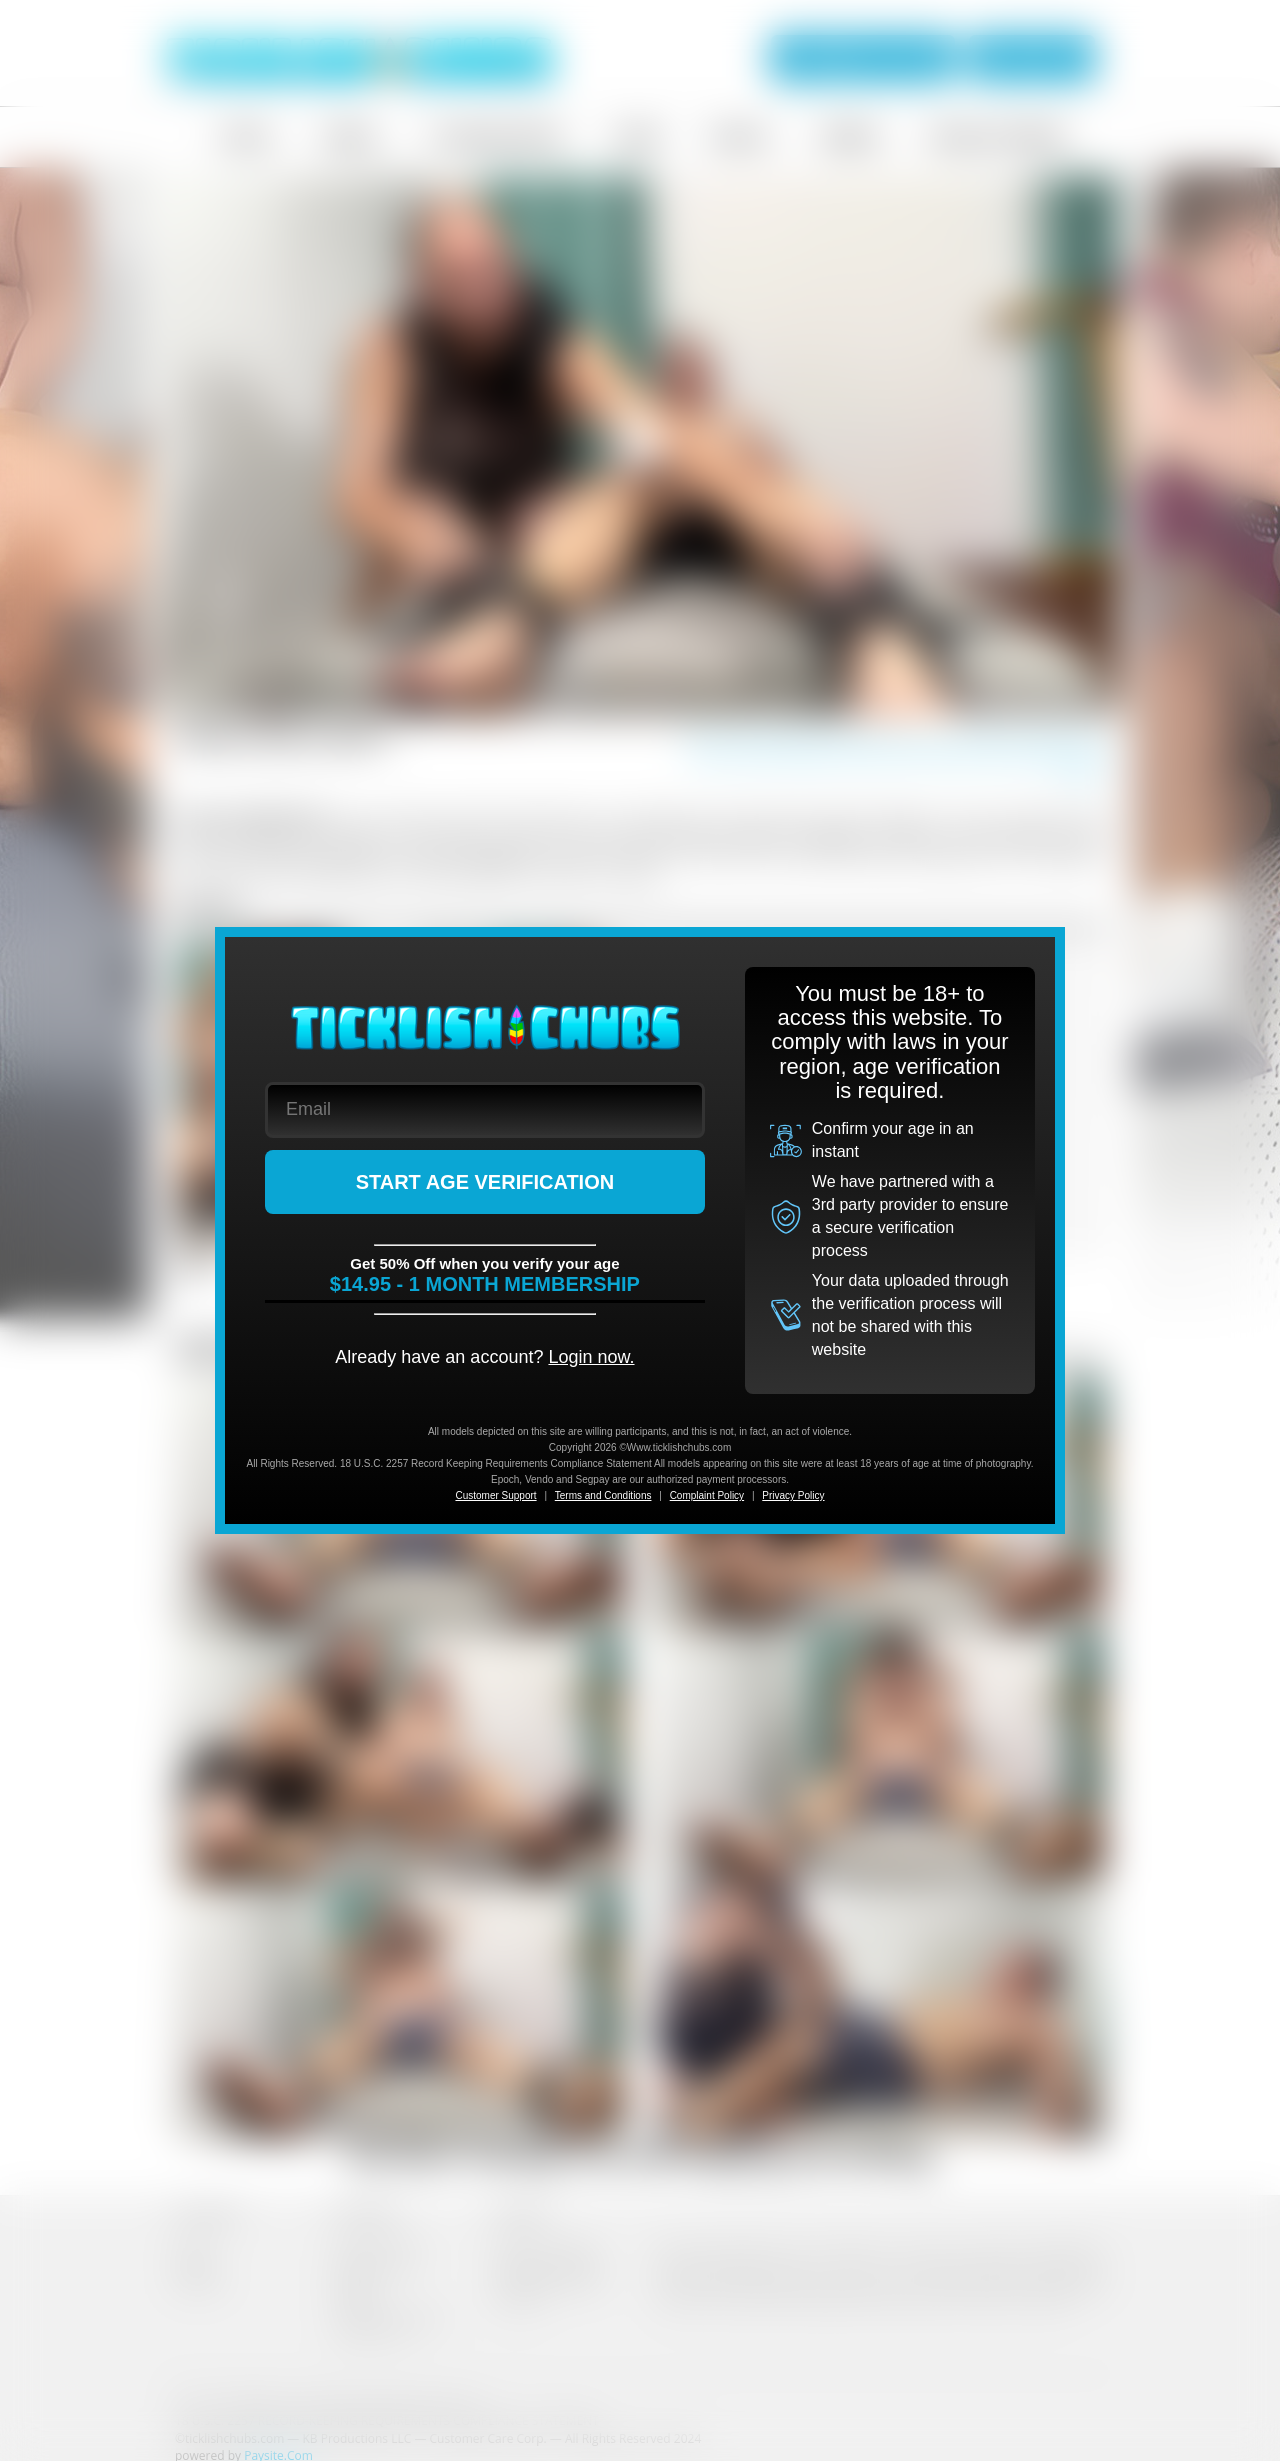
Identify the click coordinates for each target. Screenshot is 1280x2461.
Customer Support (495, 1495)
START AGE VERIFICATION (485, 1182)
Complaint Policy (707, 1495)
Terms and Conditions (603, 1495)
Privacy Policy (793, 1495)
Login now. (591, 1357)
